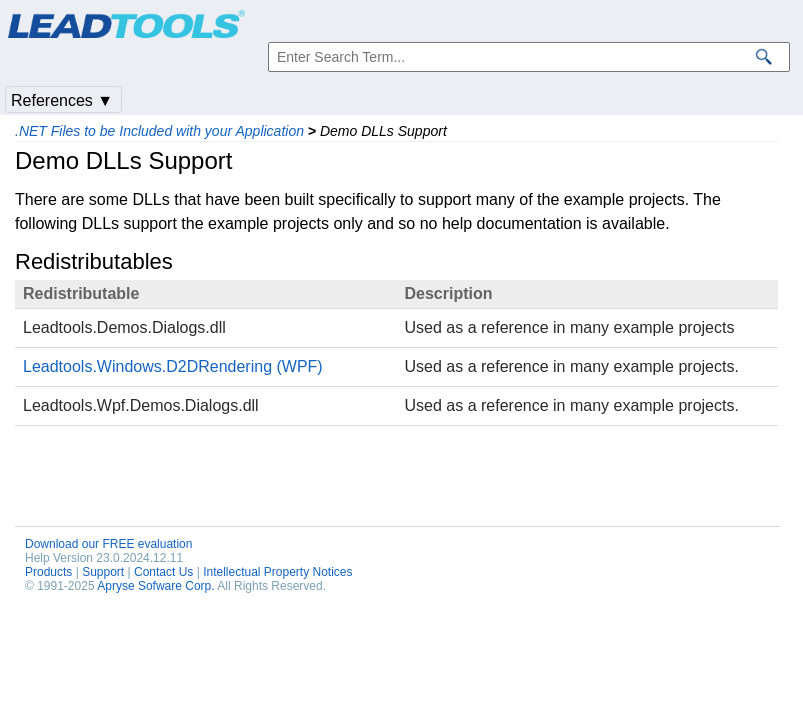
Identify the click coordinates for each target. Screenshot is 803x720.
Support (103, 572)
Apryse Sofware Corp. (155, 586)
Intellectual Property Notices (277, 572)
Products (48, 572)
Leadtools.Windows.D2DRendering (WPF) (173, 366)
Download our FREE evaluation (108, 544)
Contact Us (163, 572)
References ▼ (62, 100)
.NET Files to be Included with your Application (159, 131)
